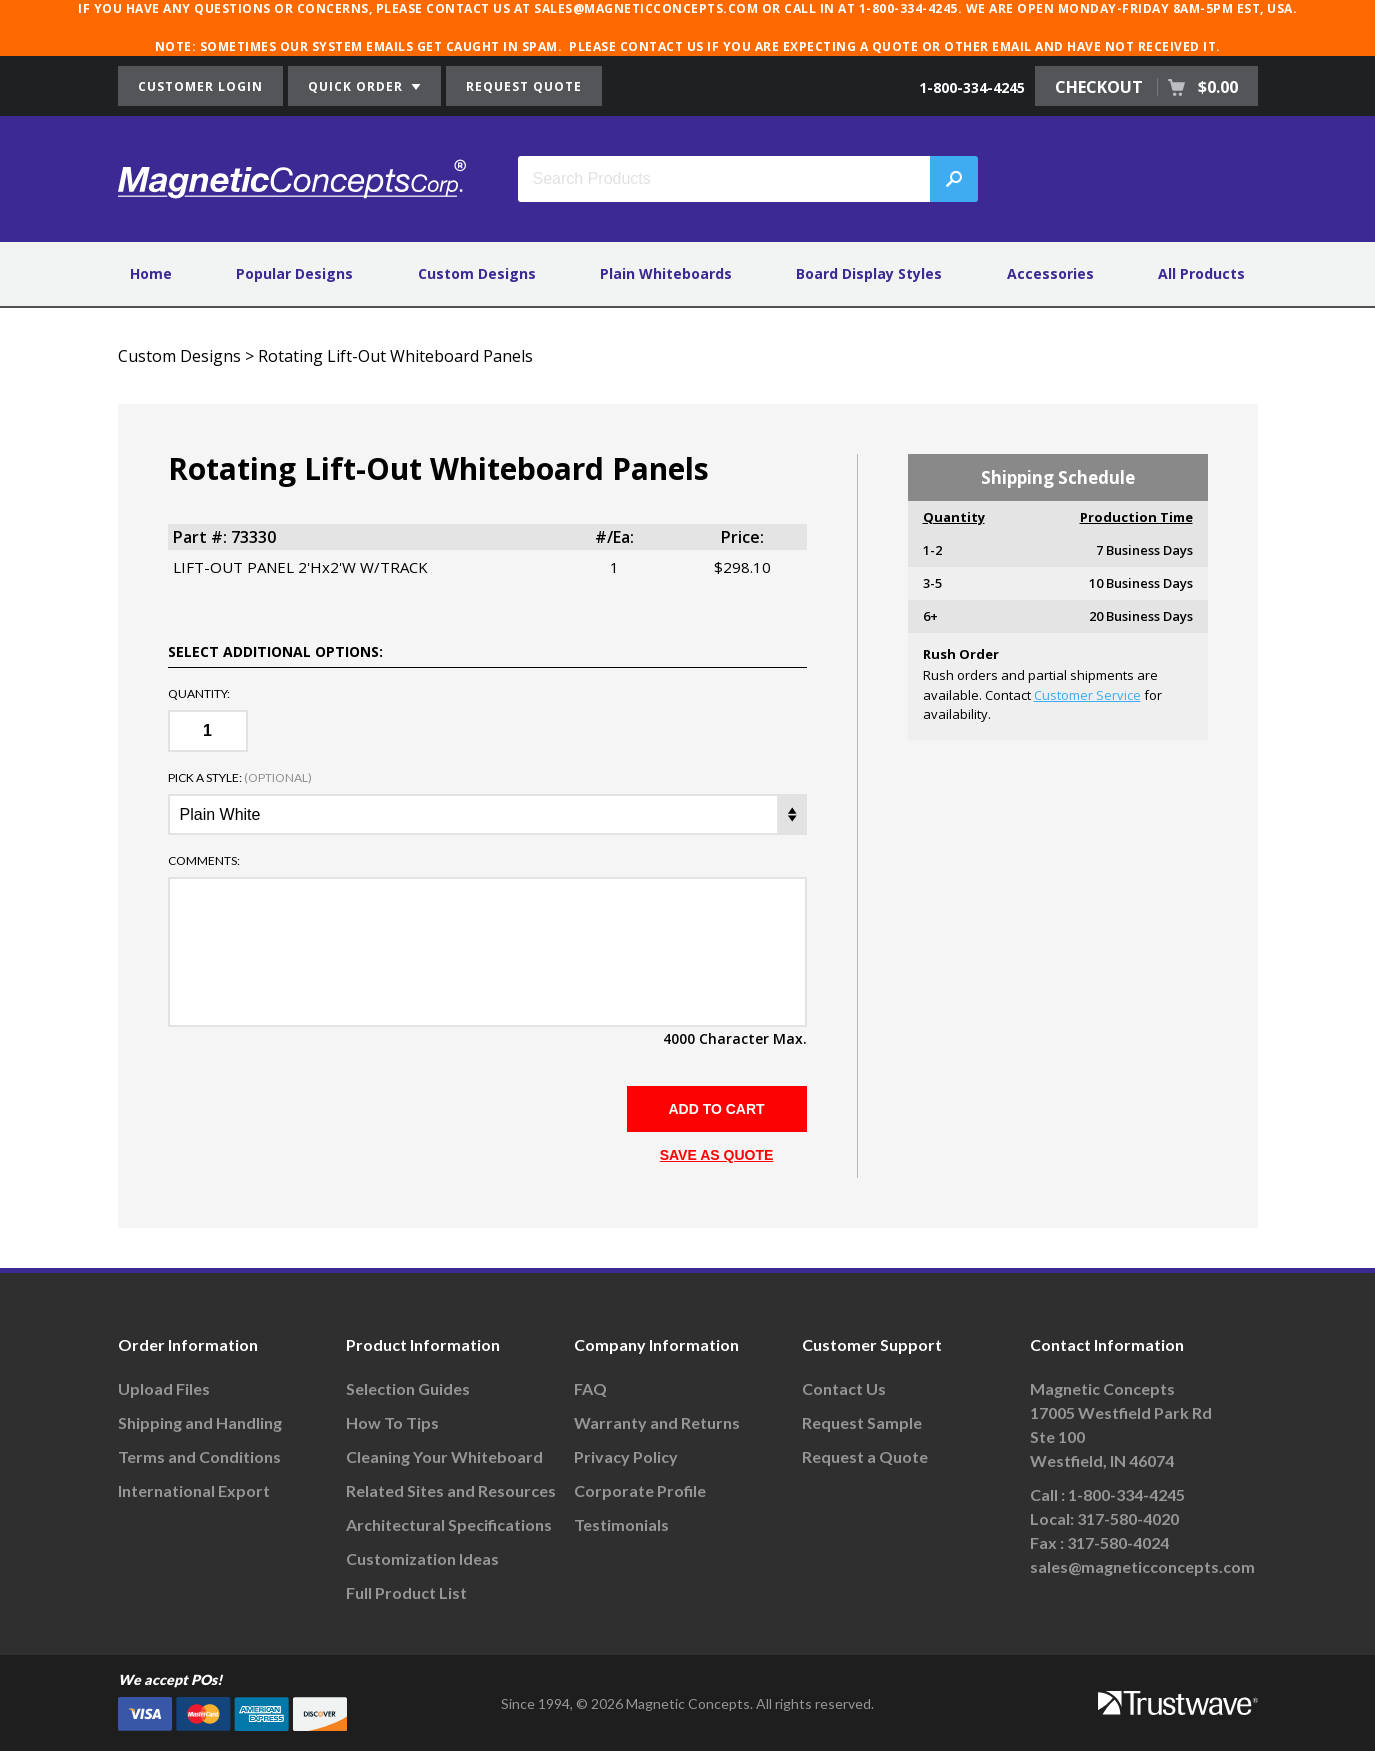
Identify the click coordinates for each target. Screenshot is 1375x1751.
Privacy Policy (626, 1456)
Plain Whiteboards (666, 273)
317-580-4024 (1118, 1542)
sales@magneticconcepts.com (1142, 1566)
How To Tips (392, 1422)
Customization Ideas (422, 1558)
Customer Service (1087, 695)
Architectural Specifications (449, 1524)
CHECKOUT (1146, 87)
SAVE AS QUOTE (717, 1155)
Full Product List (406, 1592)
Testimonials (621, 1524)
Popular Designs (294, 273)
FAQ (590, 1388)
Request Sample (862, 1422)
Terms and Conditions (199, 1456)
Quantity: (199, 694)
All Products (1201, 273)
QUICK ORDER (364, 86)
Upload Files (164, 1388)
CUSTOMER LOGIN (200, 86)
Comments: (204, 861)
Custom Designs (477, 273)
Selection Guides (408, 1388)
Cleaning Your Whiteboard (444, 1456)
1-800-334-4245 (972, 87)
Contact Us (844, 1388)
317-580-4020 (1128, 1518)
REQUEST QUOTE (524, 86)
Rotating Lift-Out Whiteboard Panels (395, 356)
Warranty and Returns (657, 1422)
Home (151, 273)
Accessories (1050, 273)
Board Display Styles (869, 273)
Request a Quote (865, 1456)
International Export (194, 1490)
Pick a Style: (240, 778)
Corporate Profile (640, 1490)
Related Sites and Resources (451, 1490)
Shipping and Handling (200, 1422)
